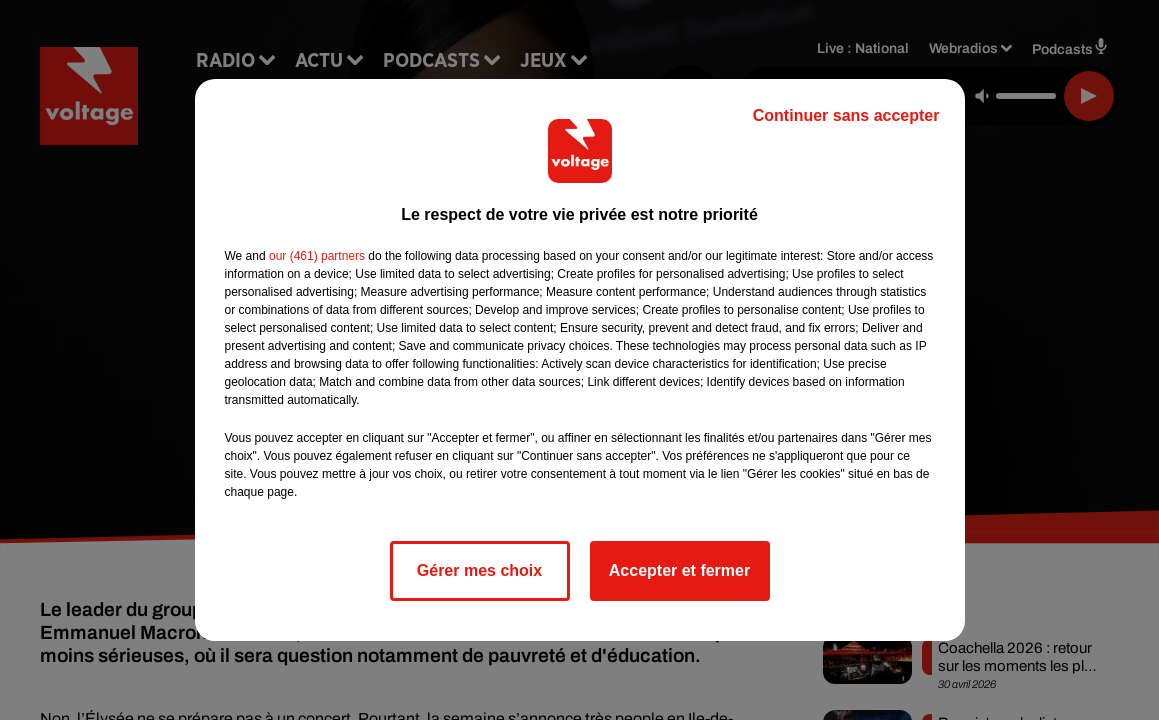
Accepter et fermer (679, 570)
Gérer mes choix (479, 570)
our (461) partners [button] (317, 256)
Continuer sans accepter (846, 115)
